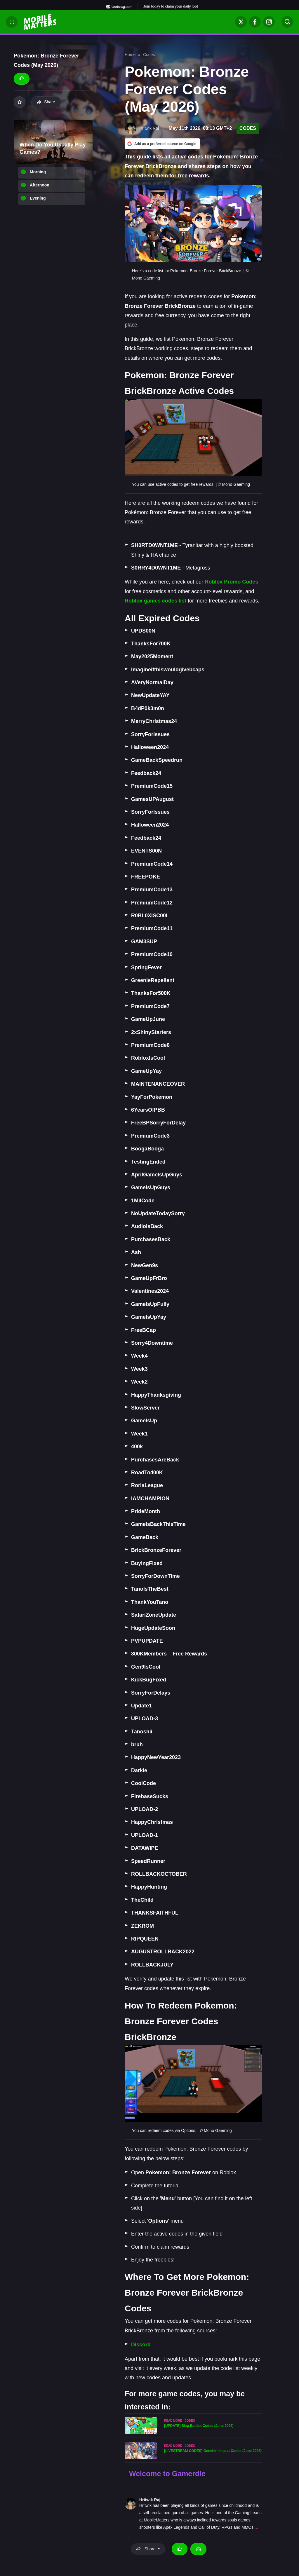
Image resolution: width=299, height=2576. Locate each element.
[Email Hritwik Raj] (198, 2549)
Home (130, 54)
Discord (141, 2345)
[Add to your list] (19, 102)
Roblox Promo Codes (231, 582)
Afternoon (39, 185)
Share (46, 101)
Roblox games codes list (155, 601)
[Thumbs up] (21, 79)
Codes (149, 54)
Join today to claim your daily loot (170, 6)
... (256, 2527)
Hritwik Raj (149, 2500)
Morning (38, 172)
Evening (38, 198)
